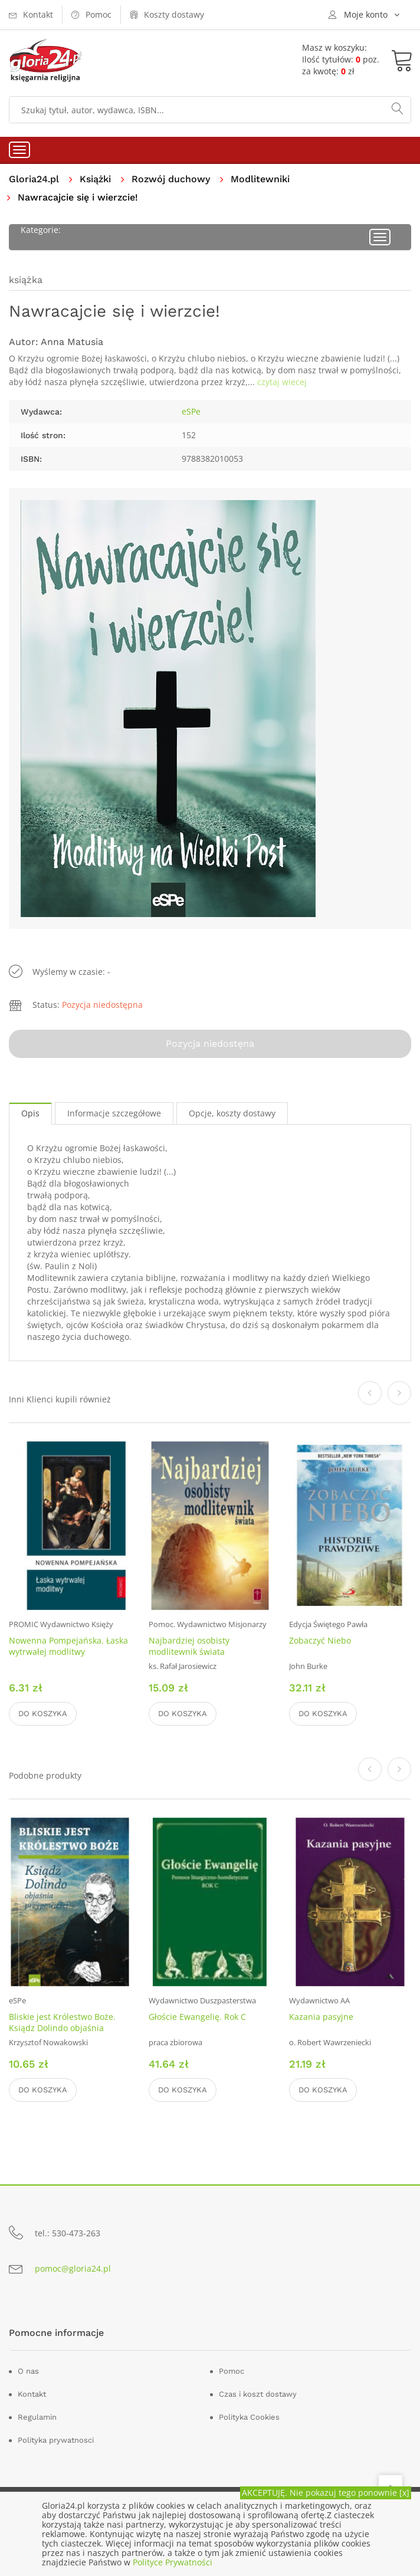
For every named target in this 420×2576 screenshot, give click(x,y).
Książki (95, 179)
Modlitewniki (260, 179)
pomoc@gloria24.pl (73, 2268)
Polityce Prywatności (172, 2562)
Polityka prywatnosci (56, 2440)
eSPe (191, 411)
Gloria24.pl (34, 179)
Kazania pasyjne (321, 2016)
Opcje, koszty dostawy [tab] (232, 1113)
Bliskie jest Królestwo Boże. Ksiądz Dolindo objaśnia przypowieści (62, 2028)
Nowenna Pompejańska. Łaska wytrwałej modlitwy (68, 1646)
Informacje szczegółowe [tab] (114, 1113)
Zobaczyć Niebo (320, 1640)
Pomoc (231, 2371)
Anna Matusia (72, 341)
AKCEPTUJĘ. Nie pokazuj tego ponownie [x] (325, 2492)
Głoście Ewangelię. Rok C (197, 2016)
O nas (28, 2371)
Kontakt (32, 2394)
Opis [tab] (30, 1113)
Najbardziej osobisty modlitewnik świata (189, 1646)
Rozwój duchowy (171, 179)
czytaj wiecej (282, 381)
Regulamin (37, 2417)
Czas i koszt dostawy (258, 2394)
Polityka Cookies (249, 2417)
